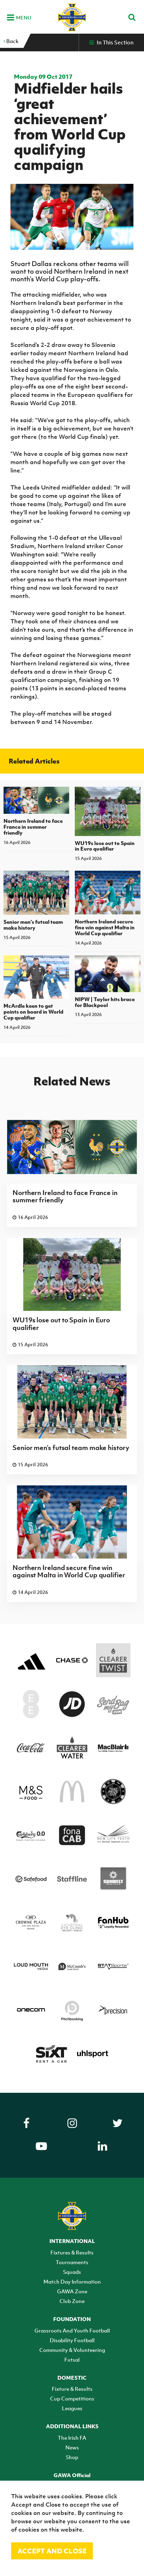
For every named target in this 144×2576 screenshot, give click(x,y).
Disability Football (72, 2340)
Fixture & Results (72, 2388)
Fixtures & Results (72, 2252)
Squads (72, 2271)
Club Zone (72, 2300)
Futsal (72, 2359)
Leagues (72, 2408)
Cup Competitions (72, 2398)
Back (10, 40)
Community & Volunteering (72, 2349)
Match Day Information (72, 2281)
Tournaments (72, 2262)
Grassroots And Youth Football (72, 2330)
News (72, 2447)
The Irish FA (72, 2437)
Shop (72, 2457)
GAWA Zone (72, 2291)
